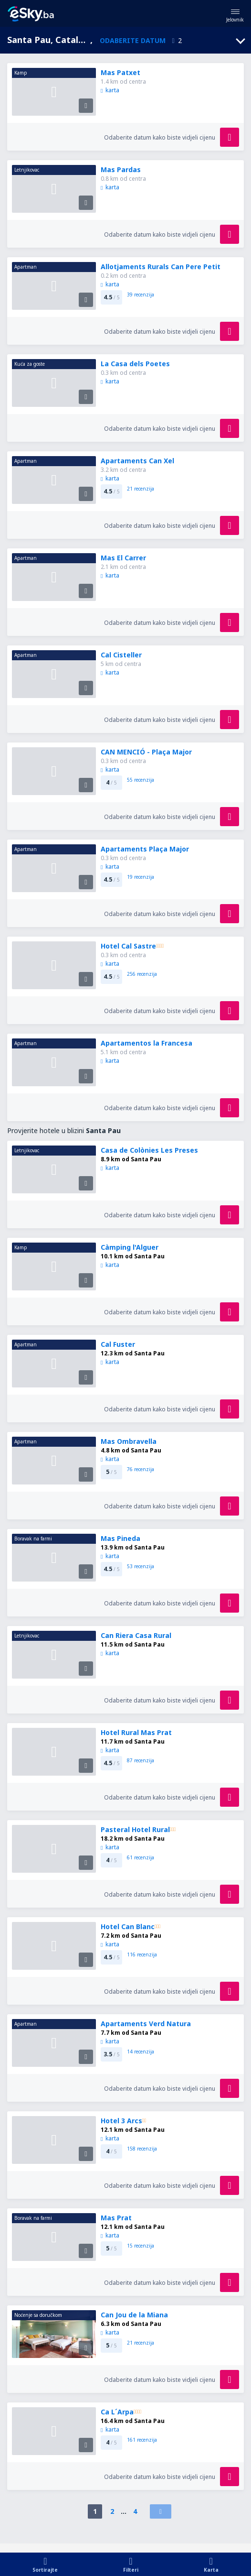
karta (110, 90)
